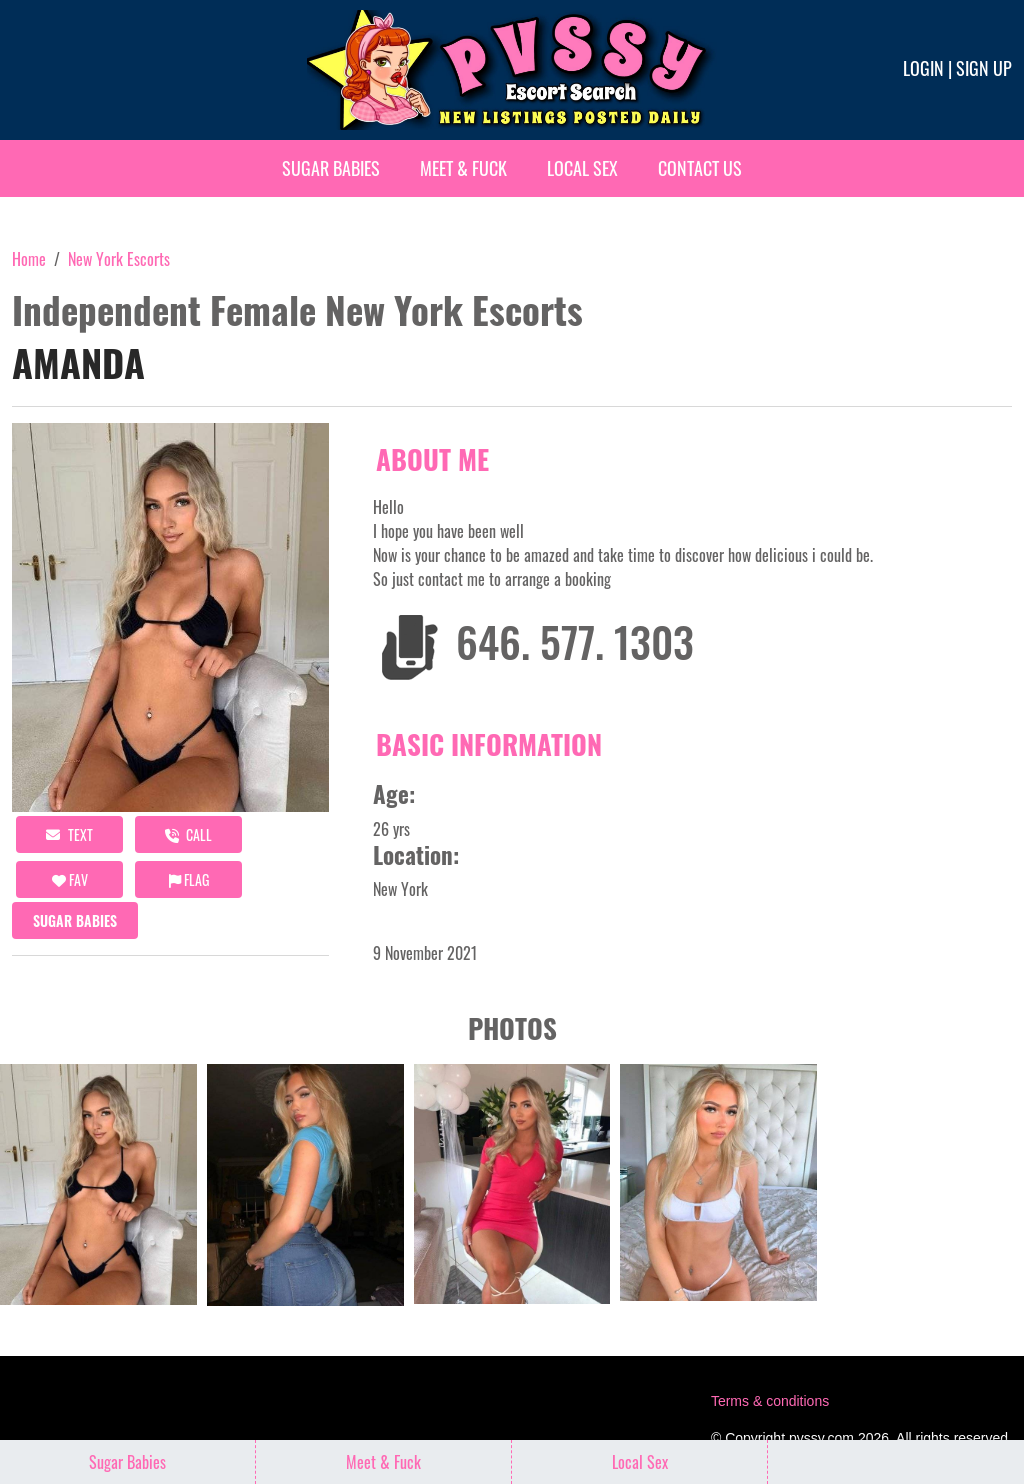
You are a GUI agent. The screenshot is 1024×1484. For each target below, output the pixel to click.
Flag (189, 879)
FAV (70, 879)
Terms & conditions (770, 1401)
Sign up (984, 68)
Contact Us (700, 168)
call (188, 834)
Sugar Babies (331, 168)
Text (69, 834)
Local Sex (582, 168)
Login (923, 68)
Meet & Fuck (463, 168)
